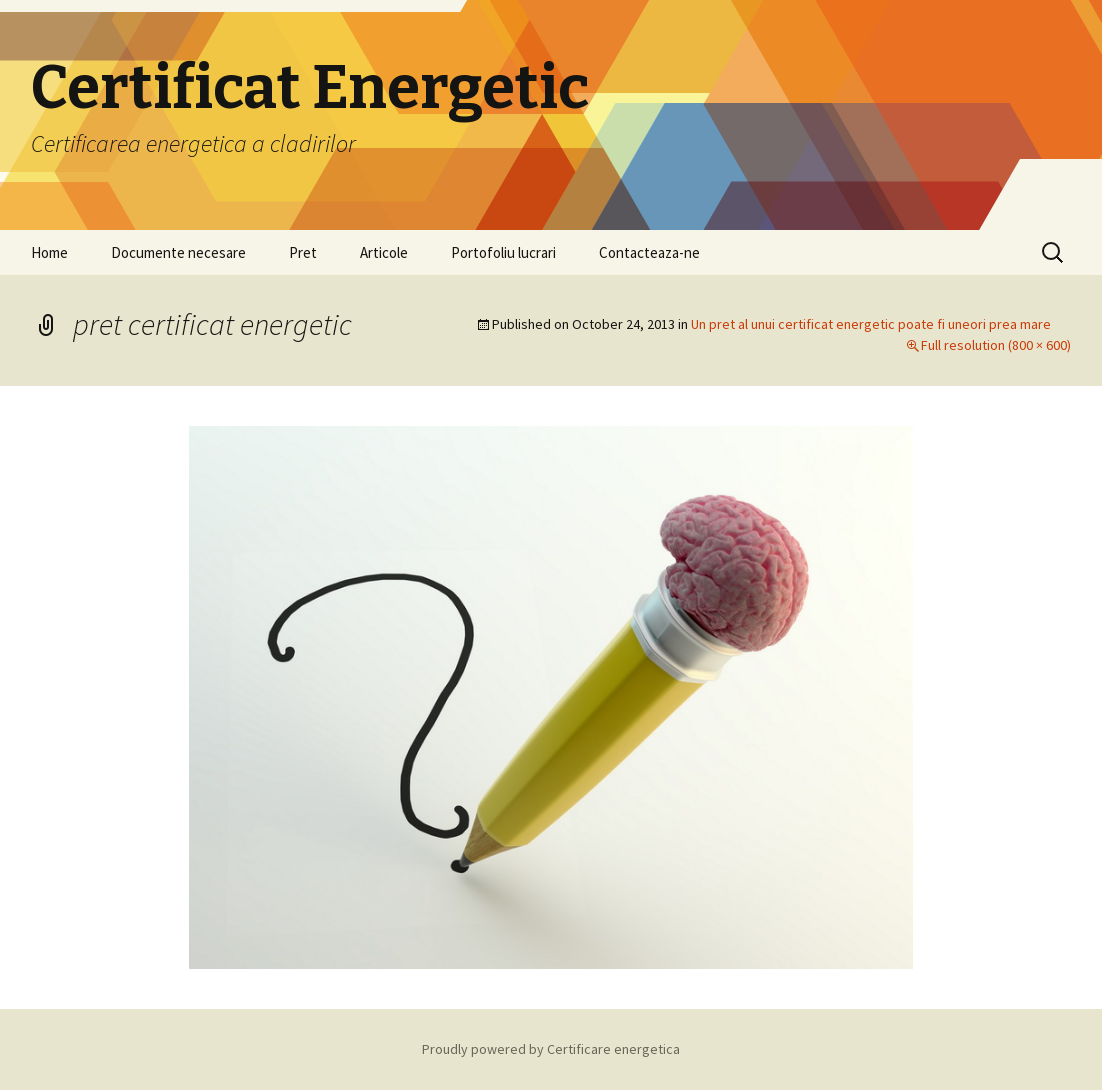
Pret (303, 252)
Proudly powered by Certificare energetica (551, 1049)
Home (49, 252)
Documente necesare (178, 252)
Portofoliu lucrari (503, 252)
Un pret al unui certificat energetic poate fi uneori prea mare (871, 324)
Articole (384, 252)
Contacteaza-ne (649, 252)
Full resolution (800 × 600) (996, 345)
